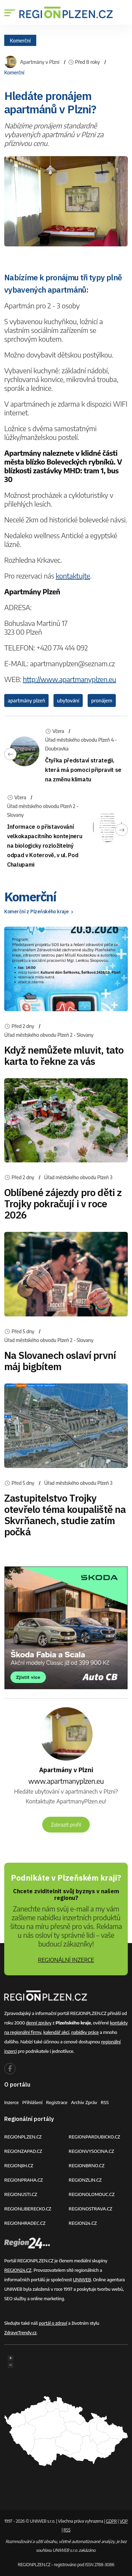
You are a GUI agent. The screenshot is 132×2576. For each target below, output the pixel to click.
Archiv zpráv (84, 2102)
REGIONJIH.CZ (18, 2165)
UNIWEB (82, 2279)
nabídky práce (85, 2032)
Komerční (20, 40)
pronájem (101, 700)
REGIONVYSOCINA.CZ (91, 2151)
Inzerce (11, 2102)
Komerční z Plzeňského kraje (39, 911)
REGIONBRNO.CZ (87, 2165)
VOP (124, 2521)
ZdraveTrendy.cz (20, 2332)
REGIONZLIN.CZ (85, 2180)
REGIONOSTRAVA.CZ (90, 2208)
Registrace (57, 2102)
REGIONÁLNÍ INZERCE (66, 1959)
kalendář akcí (56, 2032)
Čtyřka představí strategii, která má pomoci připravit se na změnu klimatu (83, 770)
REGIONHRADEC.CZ (24, 2223)
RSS (105, 2102)
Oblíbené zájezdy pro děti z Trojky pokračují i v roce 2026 (62, 1203)
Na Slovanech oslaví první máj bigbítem (60, 1361)
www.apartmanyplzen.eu (66, 1780)
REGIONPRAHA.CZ (23, 2180)
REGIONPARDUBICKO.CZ (94, 2137)
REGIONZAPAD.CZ (23, 2151)
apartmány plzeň (26, 700)
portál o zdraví (53, 2323)
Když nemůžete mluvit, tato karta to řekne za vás (64, 1055)
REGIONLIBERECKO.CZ (27, 2208)
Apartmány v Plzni (39, 62)
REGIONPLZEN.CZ (23, 2137)
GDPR (111, 2521)
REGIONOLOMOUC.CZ (92, 2194)
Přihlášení (32, 2102)
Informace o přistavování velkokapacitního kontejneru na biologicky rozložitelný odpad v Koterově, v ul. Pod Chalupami (44, 845)
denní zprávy (38, 2023)
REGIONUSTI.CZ (20, 2194)
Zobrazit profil (66, 1825)
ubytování (68, 700)
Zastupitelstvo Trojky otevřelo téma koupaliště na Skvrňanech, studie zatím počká (65, 1514)
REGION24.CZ (83, 2223)
